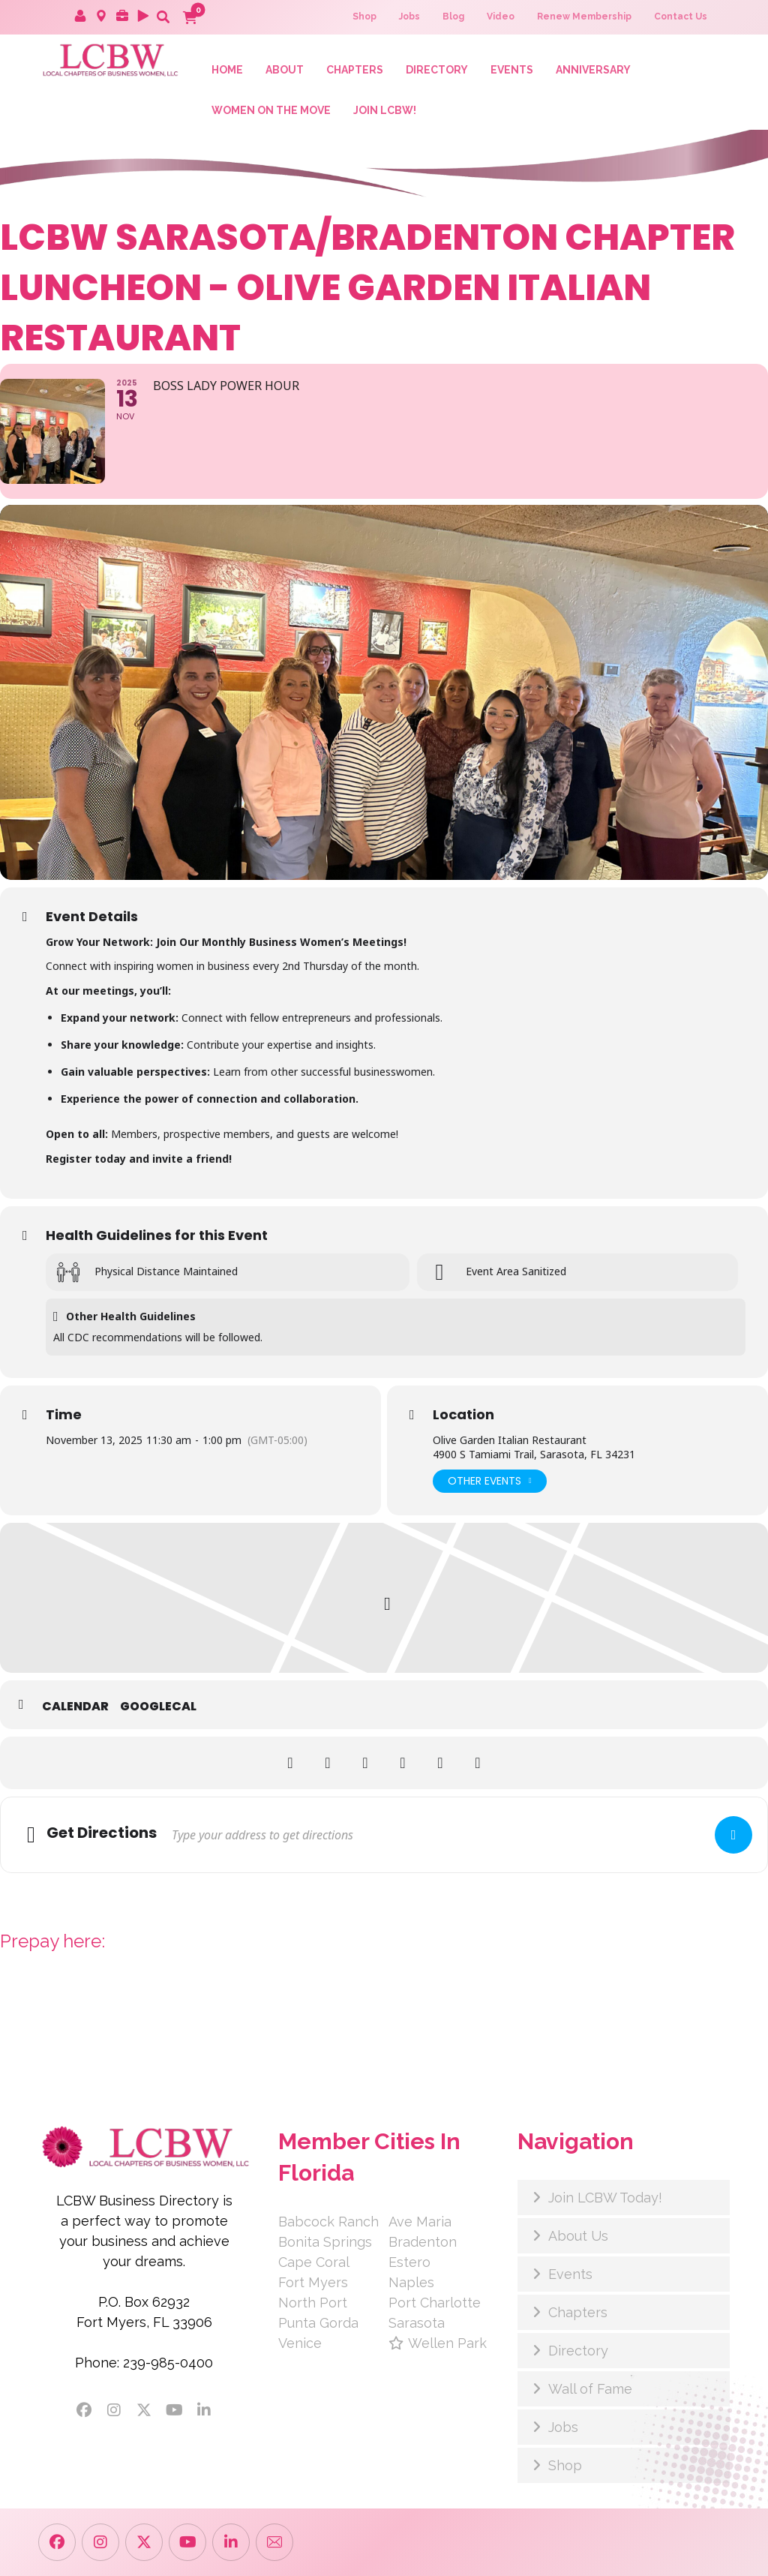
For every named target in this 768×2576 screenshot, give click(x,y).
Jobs (563, 2427)
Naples (411, 2282)
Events (570, 2274)
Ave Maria (420, 2221)
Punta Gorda (318, 2323)
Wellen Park (437, 2343)
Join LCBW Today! (605, 2197)
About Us (578, 2236)
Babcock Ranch (328, 2221)
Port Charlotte (434, 2302)
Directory (578, 2350)
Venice (300, 2343)
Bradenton (422, 2242)
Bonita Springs (325, 2242)
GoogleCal (158, 1706)
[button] (162, 16)
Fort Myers (313, 2282)
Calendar (75, 1706)
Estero (409, 2262)
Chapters (578, 2312)
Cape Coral (314, 2262)
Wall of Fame (590, 2389)
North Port (312, 2302)
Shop (565, 2465)
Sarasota (416, 2323)
